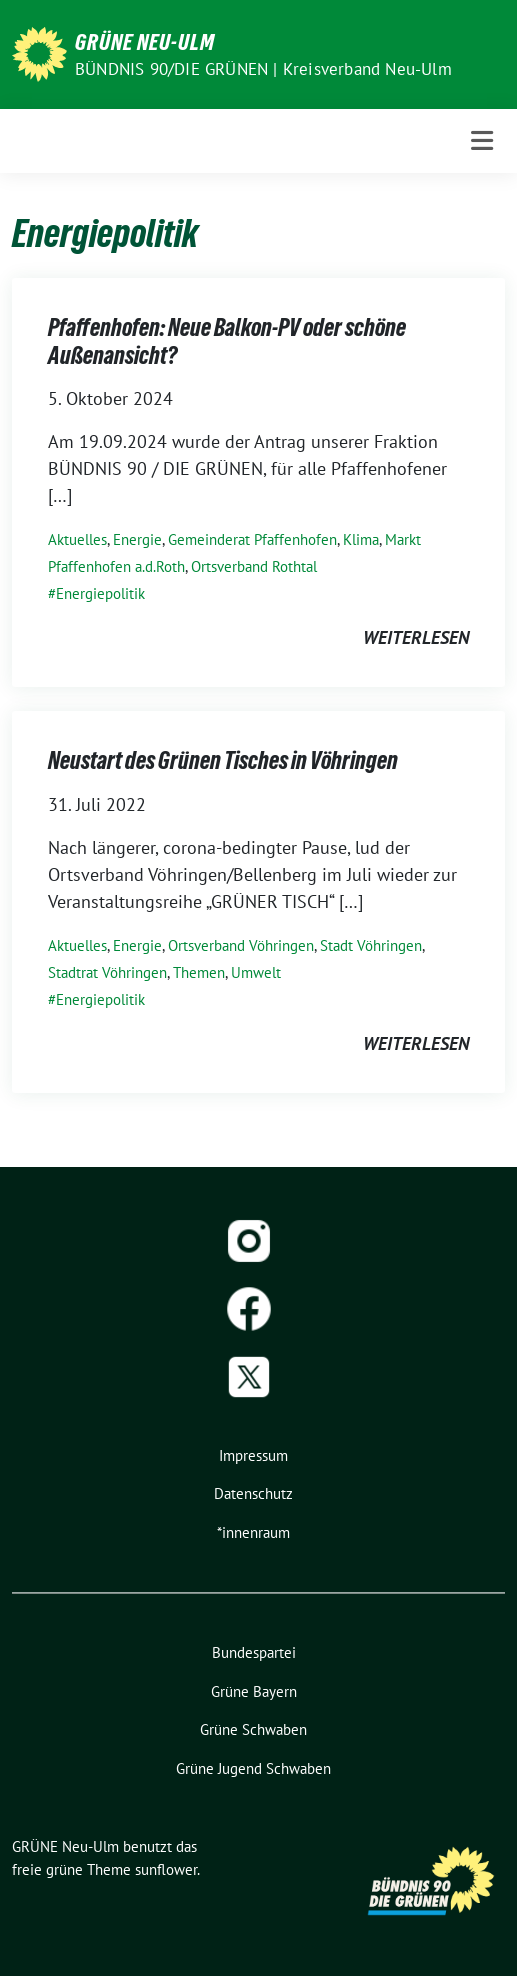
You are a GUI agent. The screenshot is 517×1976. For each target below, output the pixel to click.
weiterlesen (416, 637)
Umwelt (256, 972)
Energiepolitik (100, 593)
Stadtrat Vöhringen (107, 972)
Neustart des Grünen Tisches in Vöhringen (223, 760)
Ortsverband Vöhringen (241, 945)
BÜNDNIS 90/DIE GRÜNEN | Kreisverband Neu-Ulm (263, 69)
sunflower (166, 1869)
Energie (137, 539)
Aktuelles (77, 539)
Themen (199, 972)
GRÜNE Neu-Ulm (145, 42)
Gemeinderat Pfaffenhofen (252, 539)
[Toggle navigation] (482, 140)
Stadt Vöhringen (371, 945)
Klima (361, 539)
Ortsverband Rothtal (254, 566)
